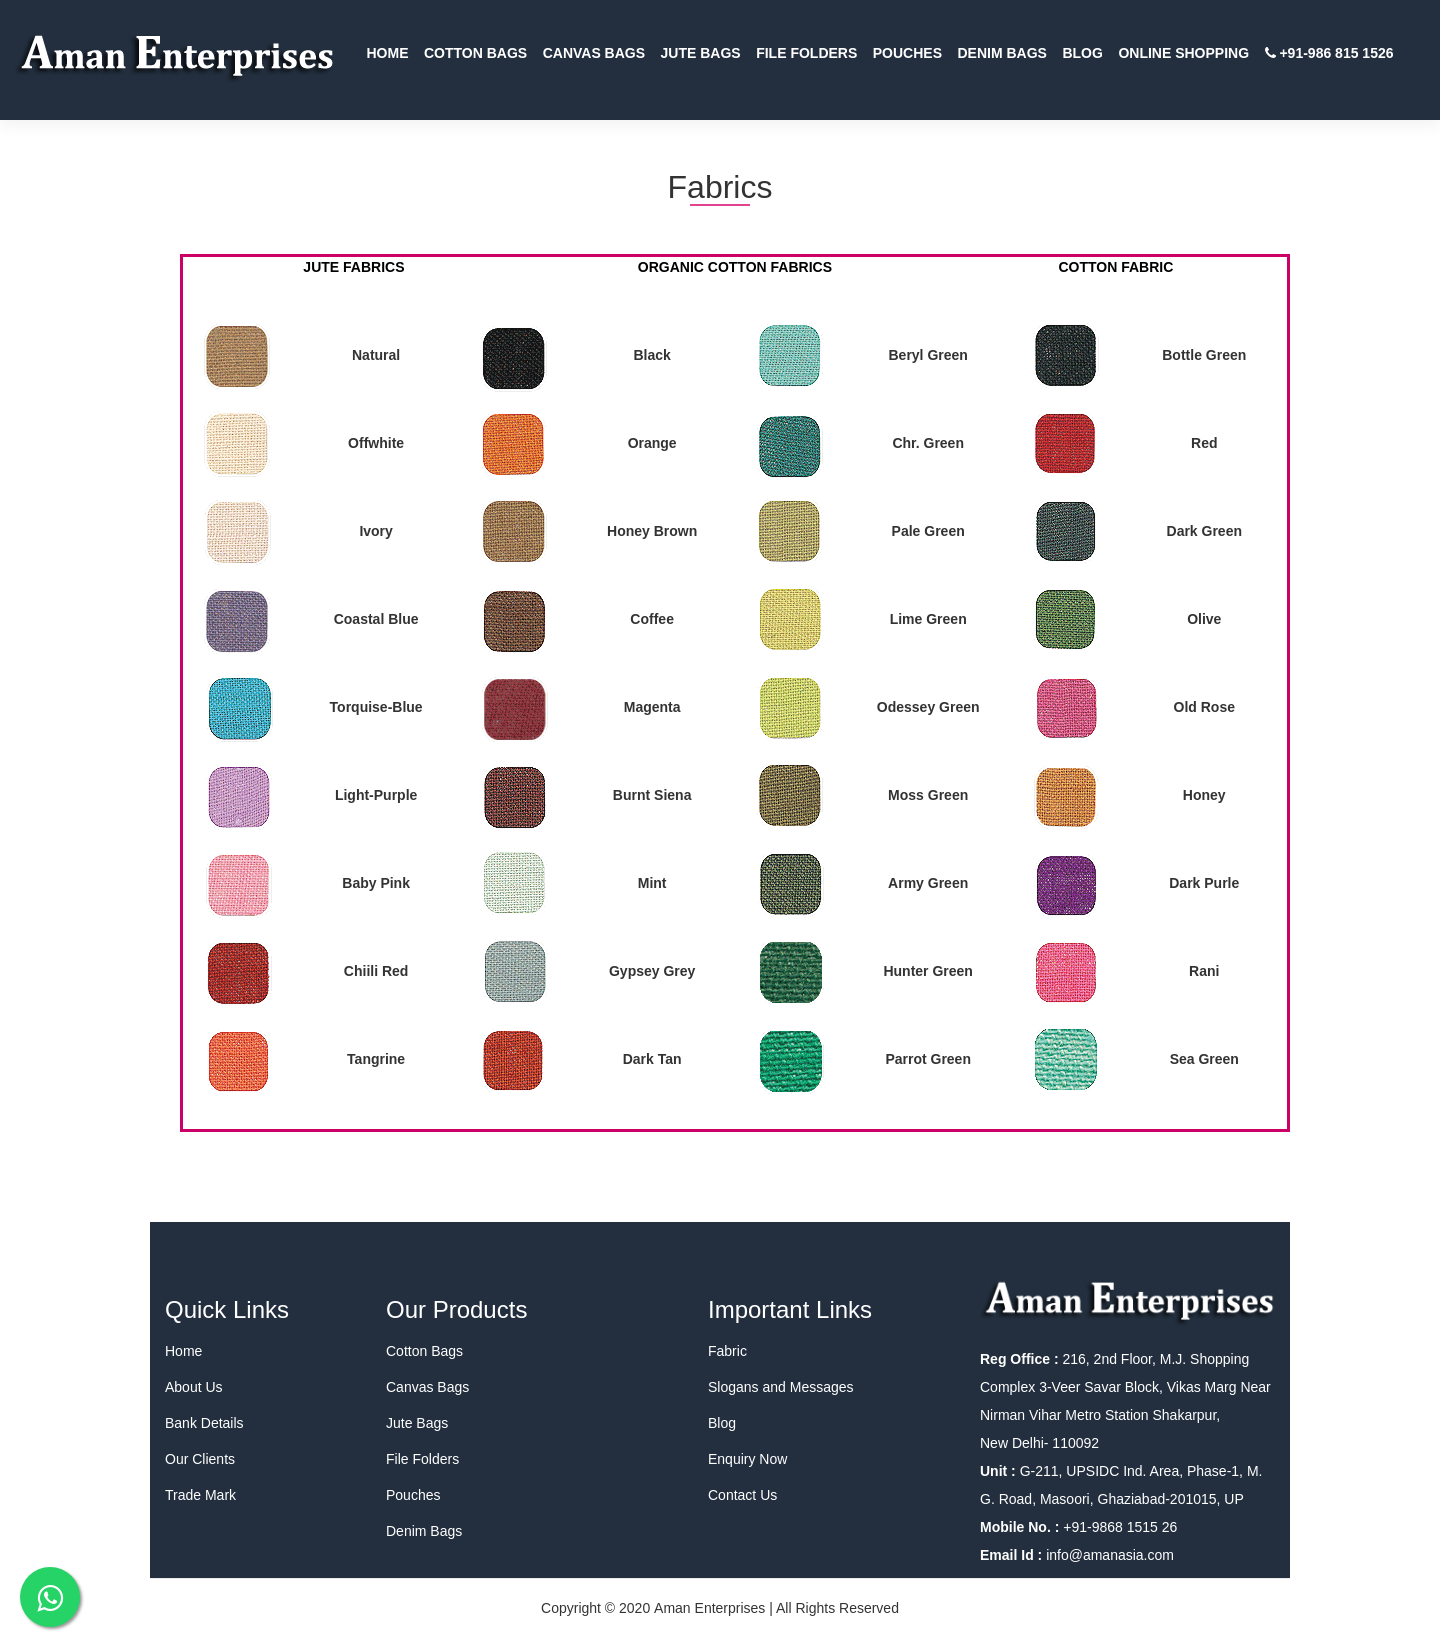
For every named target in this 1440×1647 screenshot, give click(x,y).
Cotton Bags (424, 1351)
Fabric (727, 1351)
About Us (194, 1387)
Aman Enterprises (709, 1608)
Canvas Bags (427, 1387)
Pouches (413, 1495)
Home (183, 1351)
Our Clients (200, 1459)
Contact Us (742, 1495)
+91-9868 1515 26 (1118, 1527)
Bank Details (204, 1423)
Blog (722, 1423)
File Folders (422, 1459)
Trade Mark (200, 1495)
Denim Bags (424, 1531)
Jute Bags (417, 1423)
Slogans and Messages (781, 1387)
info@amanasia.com (1110, 1555)
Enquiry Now (747, 1459)
